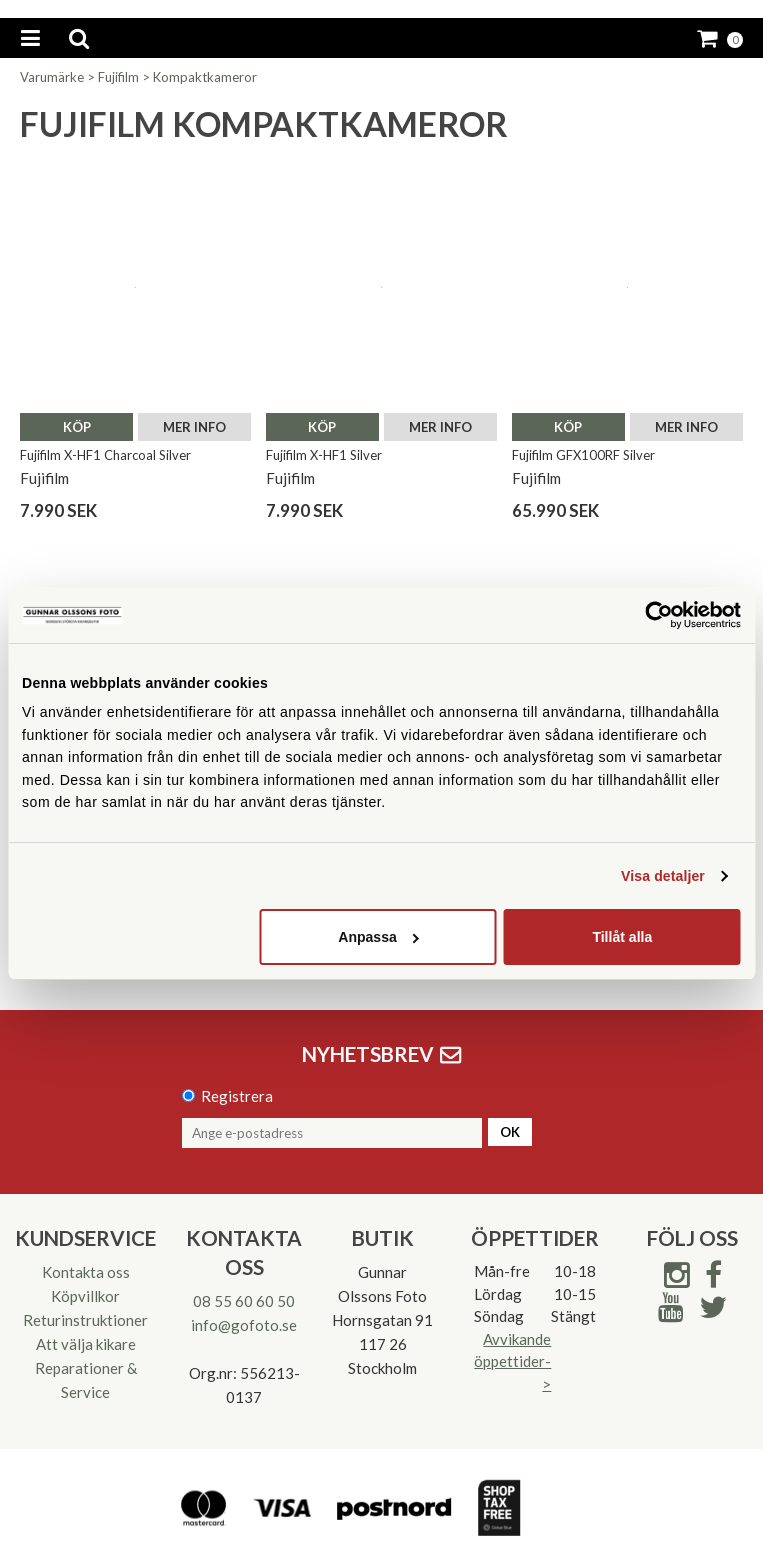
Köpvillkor (85, 1296)
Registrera (237, 1096)
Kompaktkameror (205, 77)
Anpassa (378, 937)
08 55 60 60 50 (244, 1301)
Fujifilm (118, 77)
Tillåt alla (622, 937)
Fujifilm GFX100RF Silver (583, 455)
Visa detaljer (663, 876)
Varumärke (52, 77)
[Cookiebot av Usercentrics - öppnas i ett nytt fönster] (653, 615)
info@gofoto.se (244, 1325)
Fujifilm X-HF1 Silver (324, 455)
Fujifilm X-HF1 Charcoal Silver (105, 455)
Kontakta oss (86, 1272)
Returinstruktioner (85, 1320)
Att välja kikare (86, 1344)
